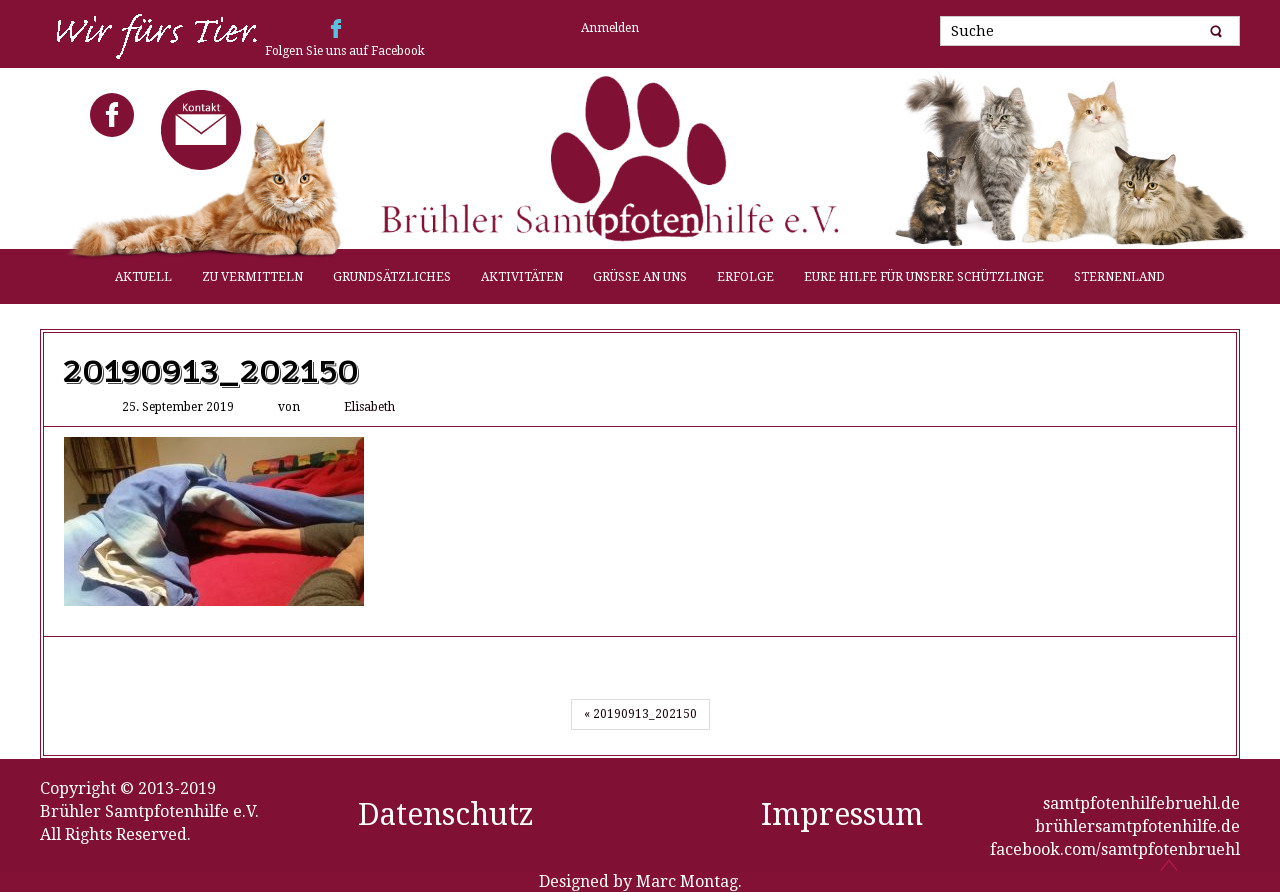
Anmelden (610, 28)
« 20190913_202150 (640, 714)
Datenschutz (446, 814)
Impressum (842, 814)
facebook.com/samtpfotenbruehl (1115, 849)
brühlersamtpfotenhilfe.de (1137, 826)
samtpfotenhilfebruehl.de (1141, 803)
